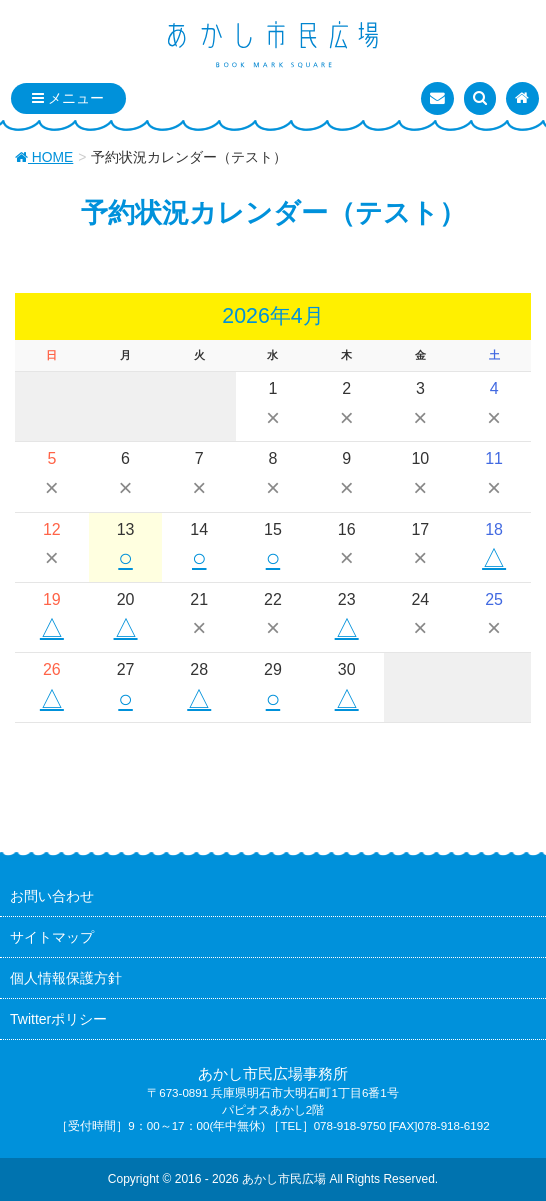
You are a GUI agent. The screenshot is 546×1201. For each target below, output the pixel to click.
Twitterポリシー (58, 1019)
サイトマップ (52, 937)
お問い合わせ (52, 896)
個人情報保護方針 (66, 978)
